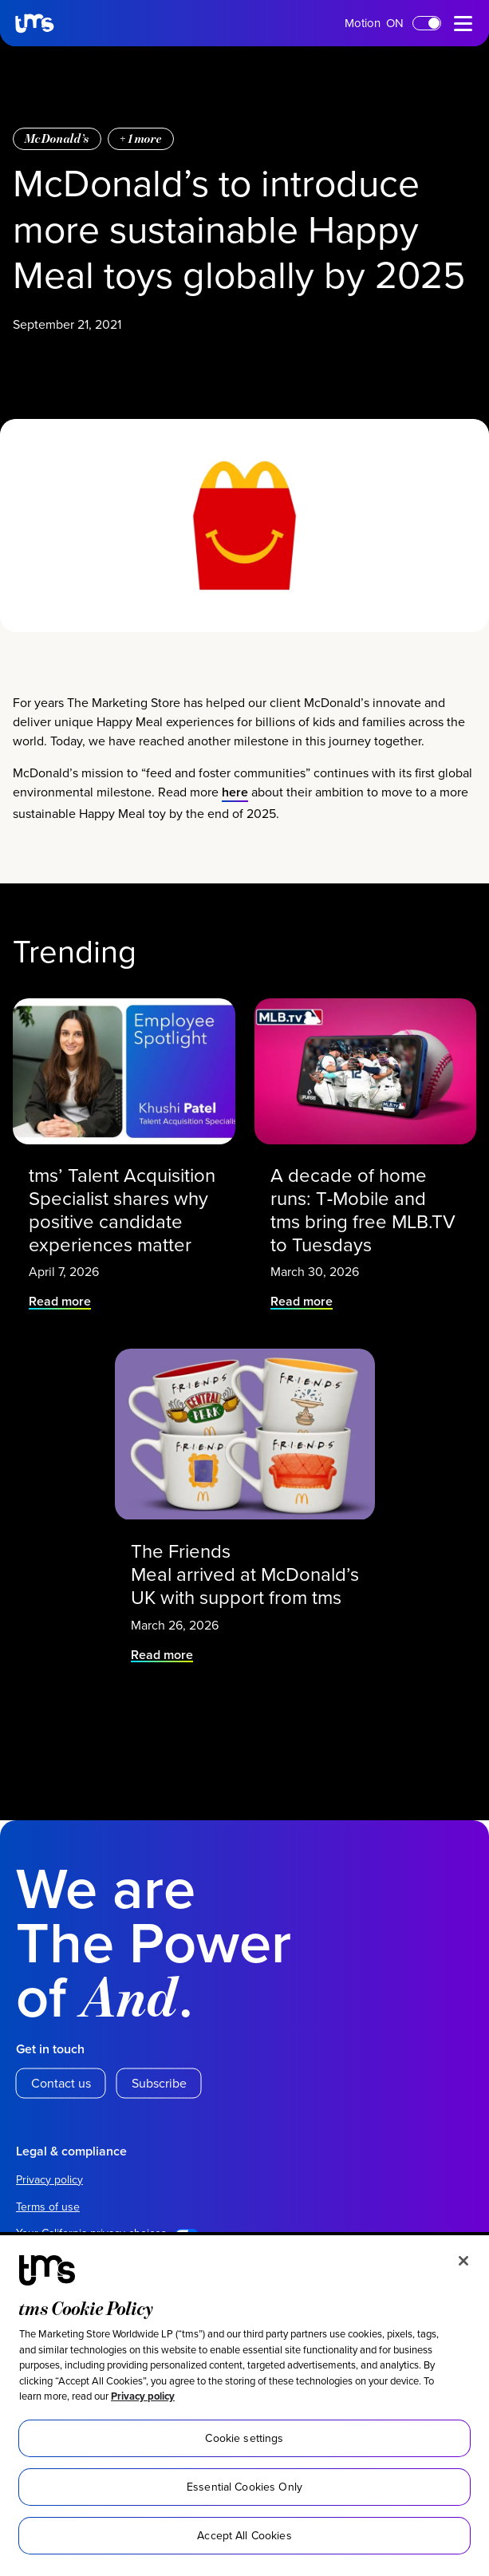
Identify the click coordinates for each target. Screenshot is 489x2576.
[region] (244, 2405)
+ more (141, 894)
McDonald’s (57, 894)
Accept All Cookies (244, 2535)
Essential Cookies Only (244, 2487)
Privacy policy (143, 2396)
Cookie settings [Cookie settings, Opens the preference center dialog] (244, 2438)
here (235, 1576)
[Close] (463, 2260)
